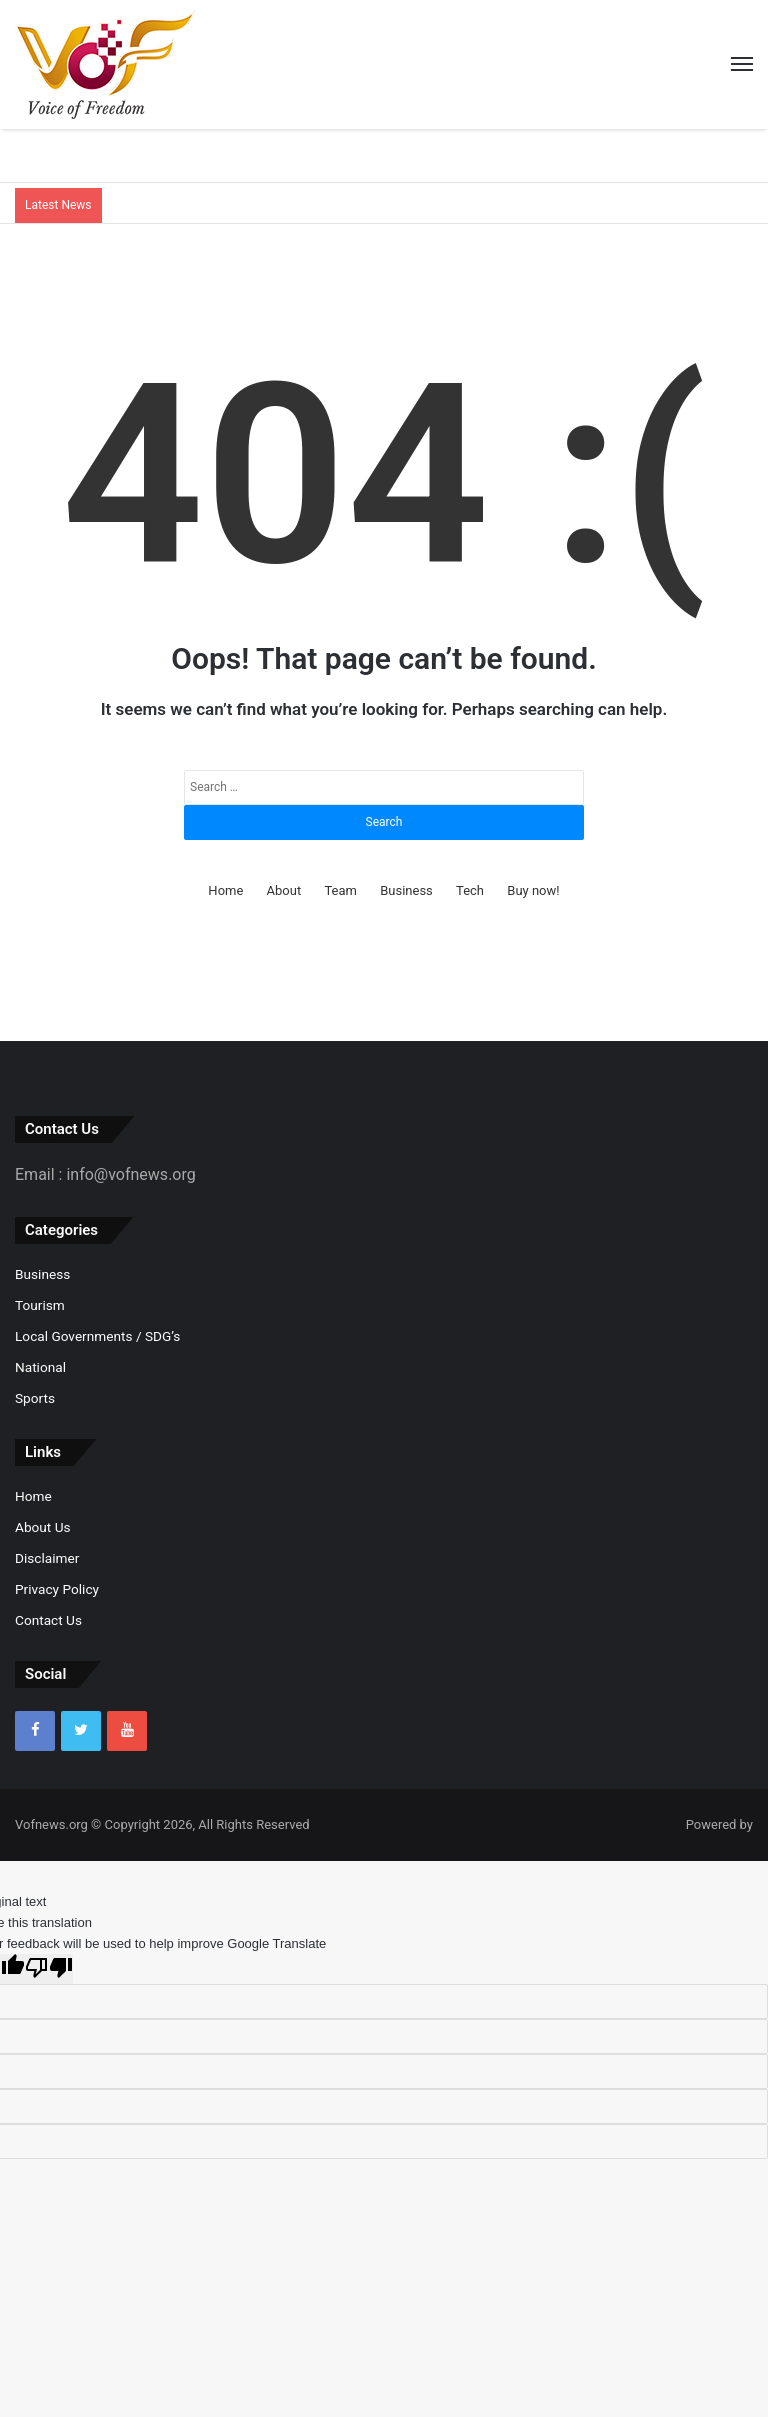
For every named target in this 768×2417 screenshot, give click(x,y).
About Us (43, 1527)
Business (406, 890)
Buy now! (533, 890)
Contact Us (48, 1620)
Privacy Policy (57, 1589)
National (40, 1367)
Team (340, 890)
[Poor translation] (49, 1969)
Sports (35, 1398)
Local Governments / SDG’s (97, 1336)
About (284, 890)
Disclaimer (47, 1558)
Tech (470, 890)
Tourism (40, 1305)
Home (225, 890)
